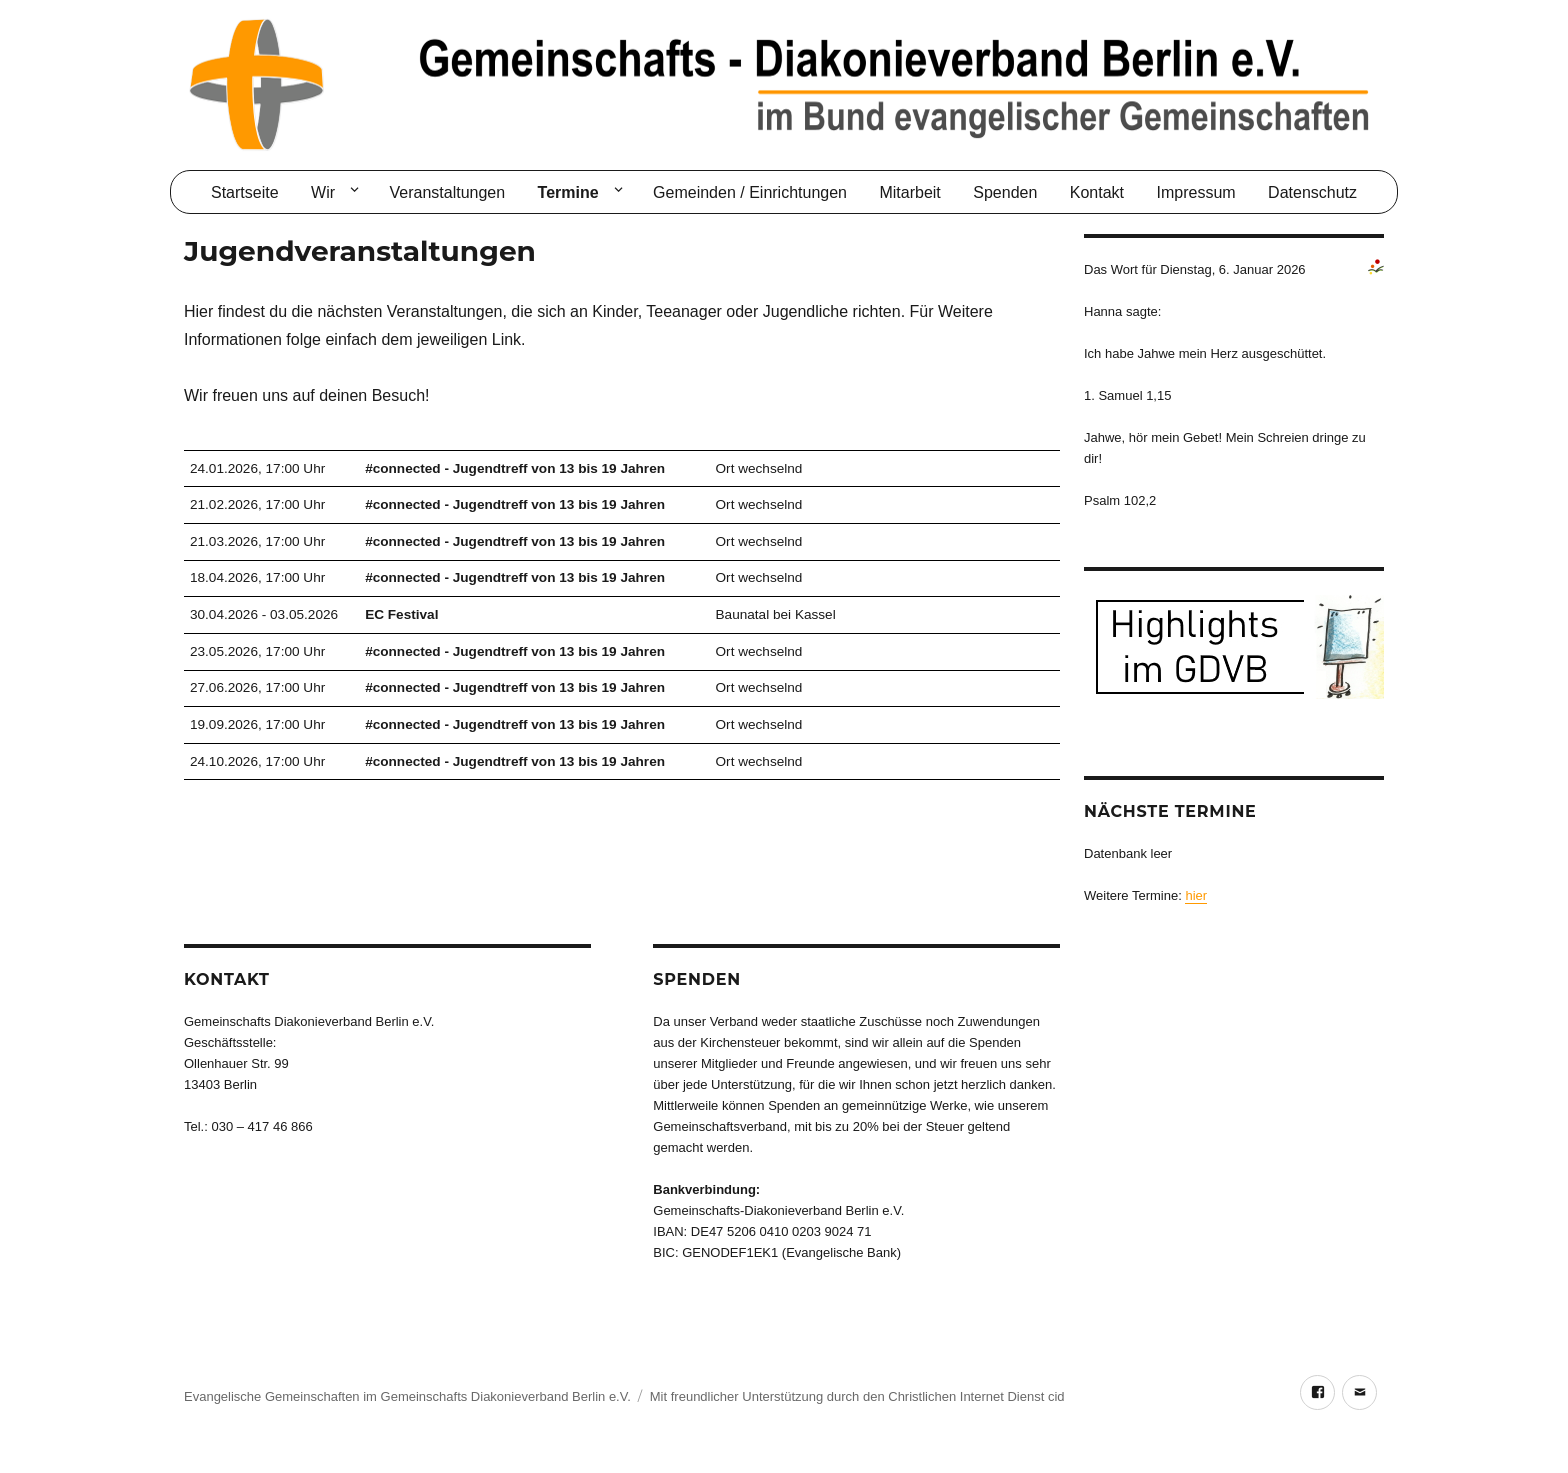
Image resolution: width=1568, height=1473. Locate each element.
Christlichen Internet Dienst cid (976, 1396)
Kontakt (1097, 192)
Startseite (245, 192)
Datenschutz (1312, 192)
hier (1196, 895)
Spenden (1005, 192)
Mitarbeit (909, 192)
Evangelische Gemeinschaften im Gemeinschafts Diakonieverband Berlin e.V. (407, 1396)
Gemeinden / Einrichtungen (750, 192)
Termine (568, 192)
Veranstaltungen (447, 192)
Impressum (1196, 192)
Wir (323, 192)
